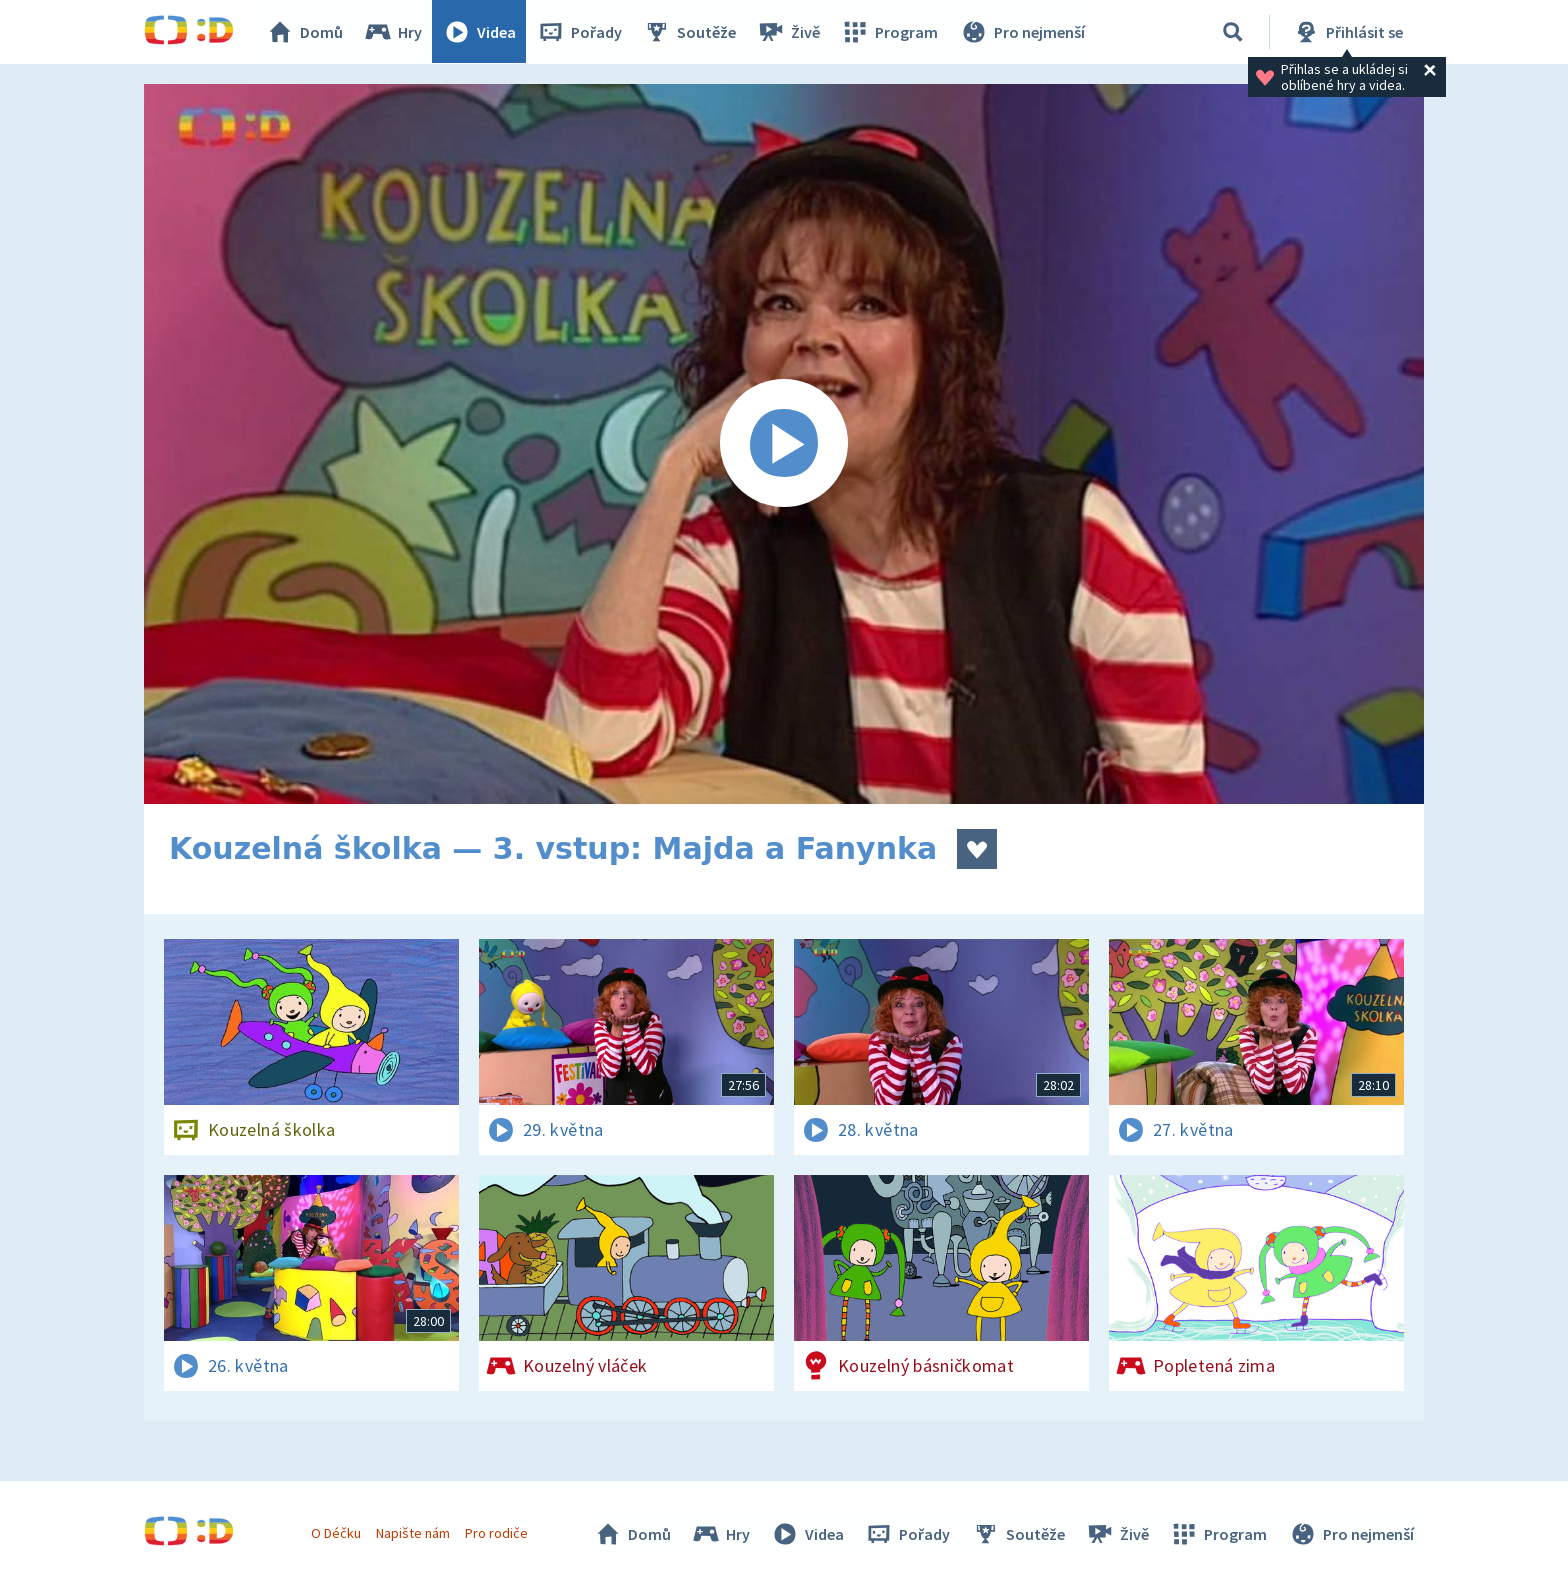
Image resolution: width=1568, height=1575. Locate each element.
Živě (789, 32)
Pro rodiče (497, 1533)
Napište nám (413, 1533)
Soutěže (690, 32)
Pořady (580, 32)
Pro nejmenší (1022, 32)
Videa (480, 32)
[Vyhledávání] (1233, 32)
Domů (305, 32)
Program (890, 32)
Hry (393, 32)
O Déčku (336, 1533)
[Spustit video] (784, 444)
